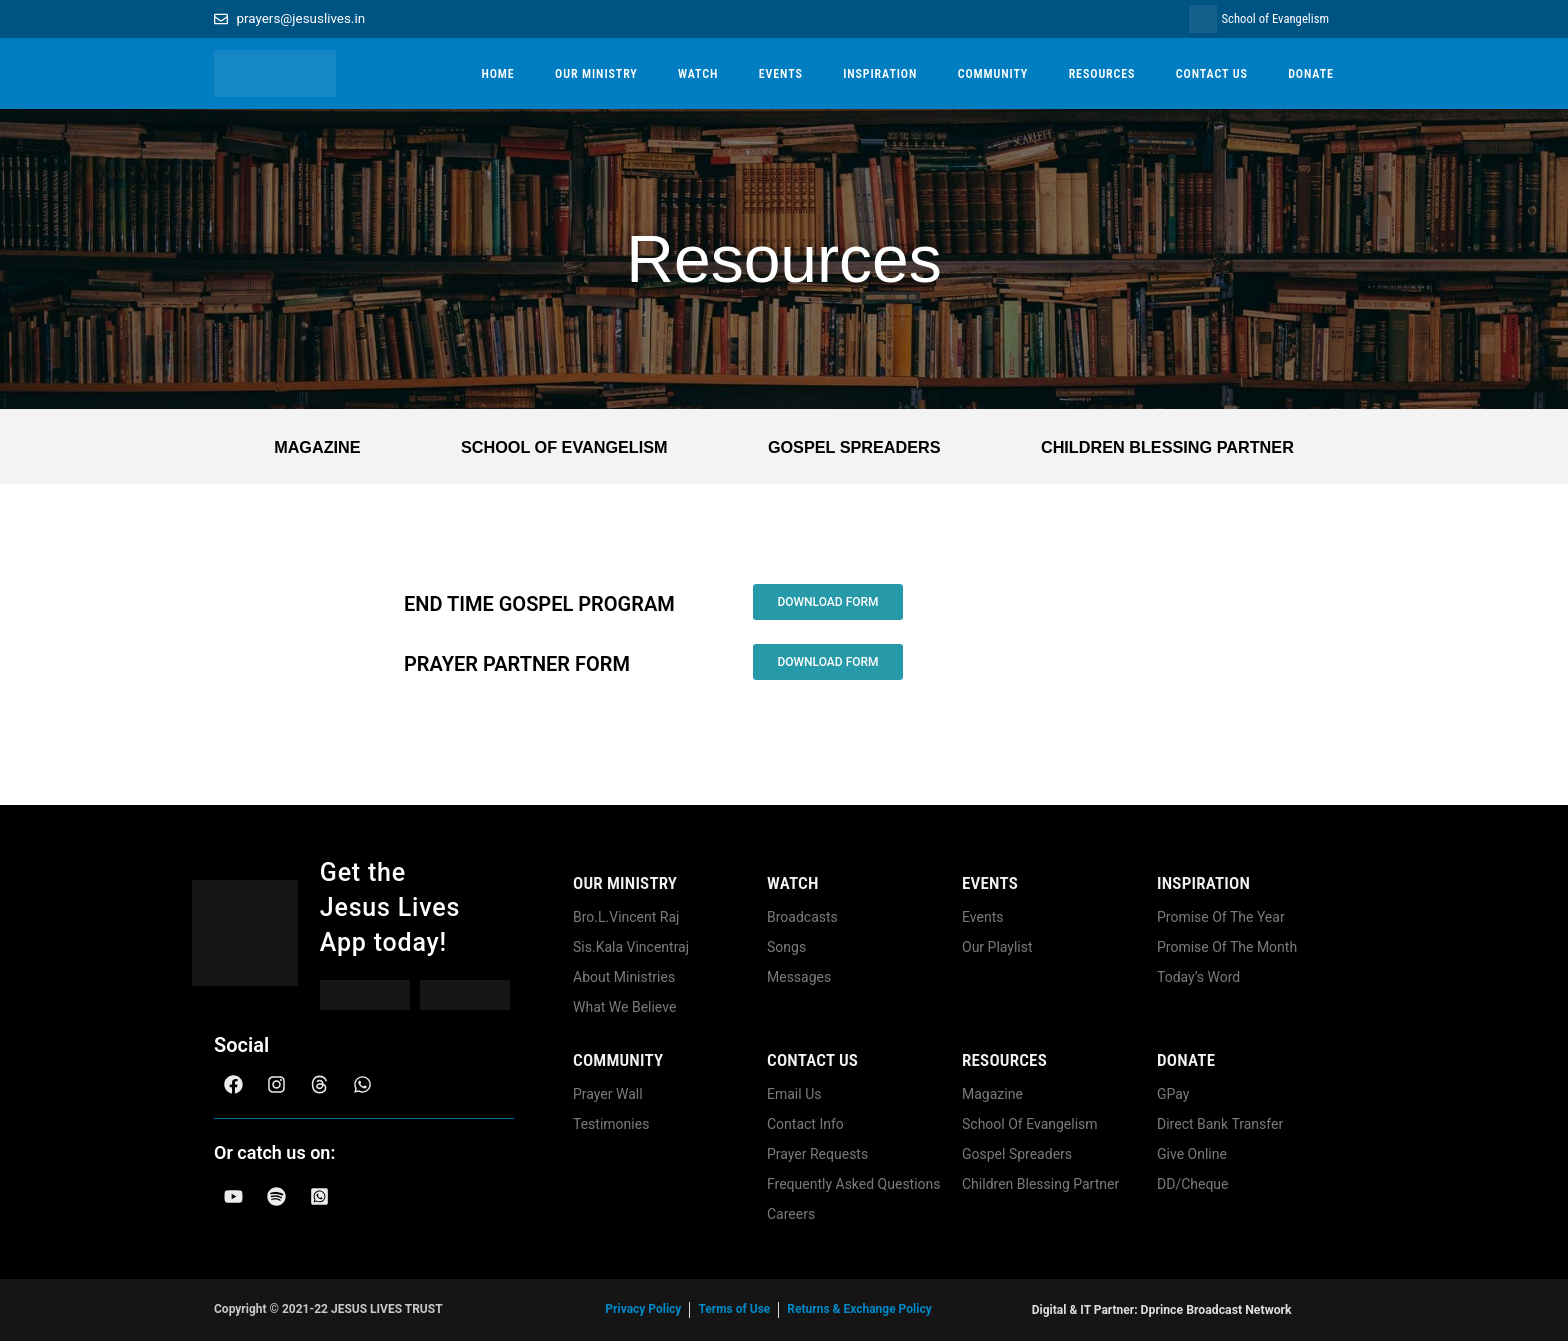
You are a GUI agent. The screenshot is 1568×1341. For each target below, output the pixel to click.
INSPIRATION (880, 74)
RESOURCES (1102, 74)
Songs (786, 947)
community (618, 1060)
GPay (1173, 1094)
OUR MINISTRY (596, 74)
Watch (793, 883)
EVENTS (781, 74)
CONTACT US (1212, 74)
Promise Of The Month (1227, 947)
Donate (1186, 1060)
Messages (799, 977)
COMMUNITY (993, 74)
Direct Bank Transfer (1220, 1124)
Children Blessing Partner (1165, 446)
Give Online (1192, 1154)
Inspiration (1203, 883)
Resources (1004, 1060)
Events (990, 883)
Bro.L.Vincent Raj (626, 917)
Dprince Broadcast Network (1216, 1310)
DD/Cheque (1193, 1184)
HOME (497, 74)
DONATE (1311, 74)
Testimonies (611, 1124)
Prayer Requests (817, 1154)
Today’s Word (1198, 977)
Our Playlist (997, 947)
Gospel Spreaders (850, 446)
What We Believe (624, 1007)
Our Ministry (625, 883)
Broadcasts (802, 917)
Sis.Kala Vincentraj (631, 947)
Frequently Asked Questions (854, 1184)
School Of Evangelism (560, 446)
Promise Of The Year (1221, 917)
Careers (791, 1214)
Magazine (315, 446)
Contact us (812, 1060)
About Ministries (624, 977)
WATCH (698, 74)
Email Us (794, 1094)
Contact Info (805, 1124)
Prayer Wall (608, 1094)
